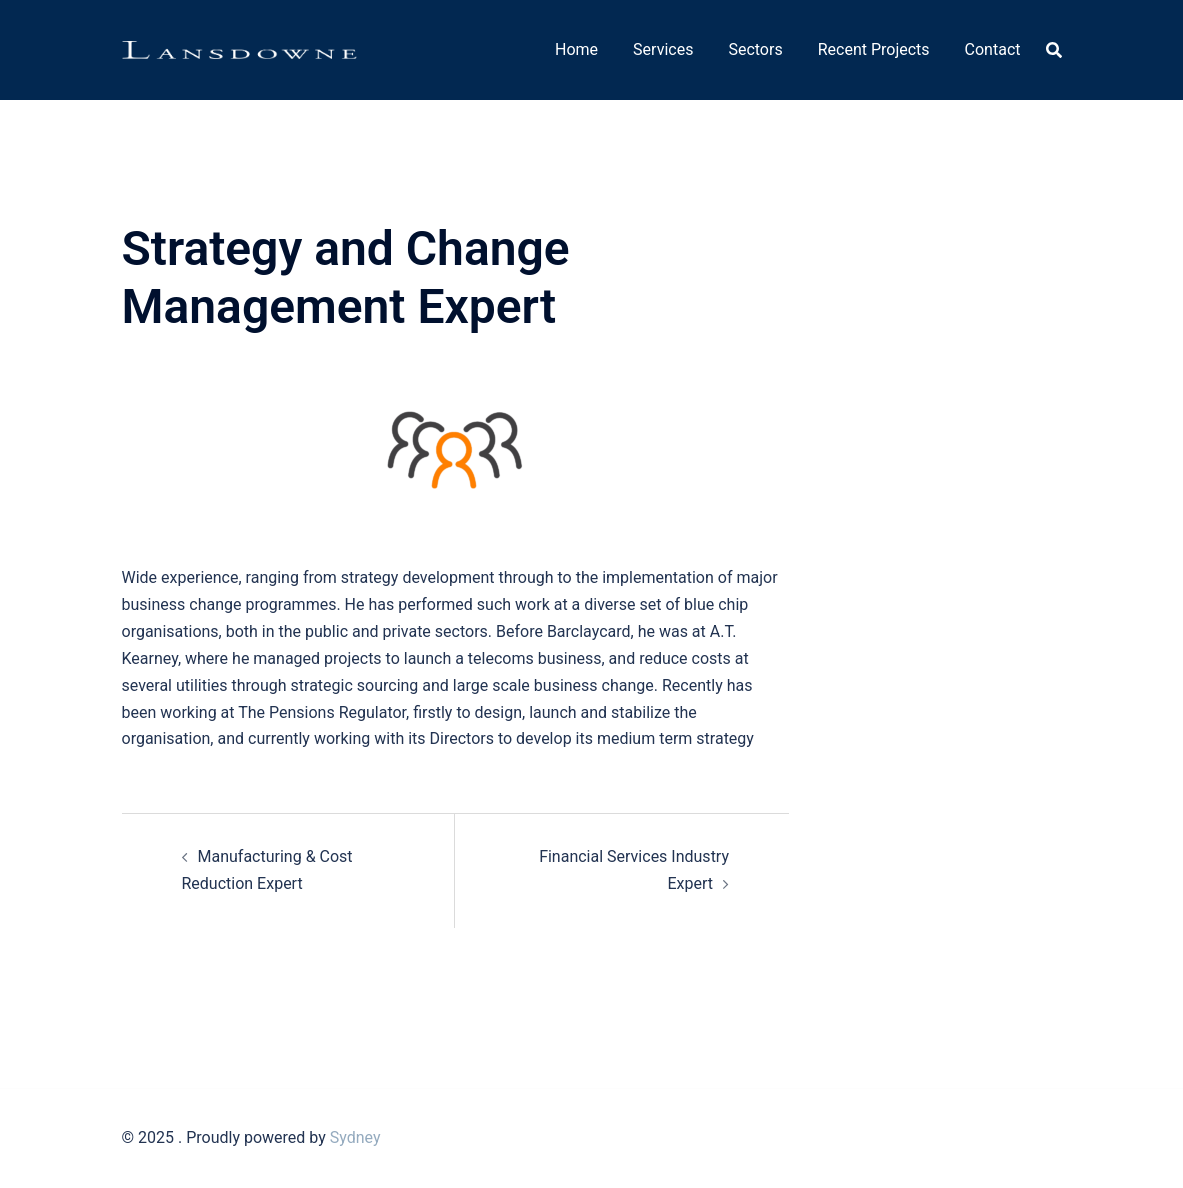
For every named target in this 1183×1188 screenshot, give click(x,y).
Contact (993, 49)
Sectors (755, 49)
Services (663, 49)
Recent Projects (874, 49)
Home (576, 49)
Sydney (355, 1137)
